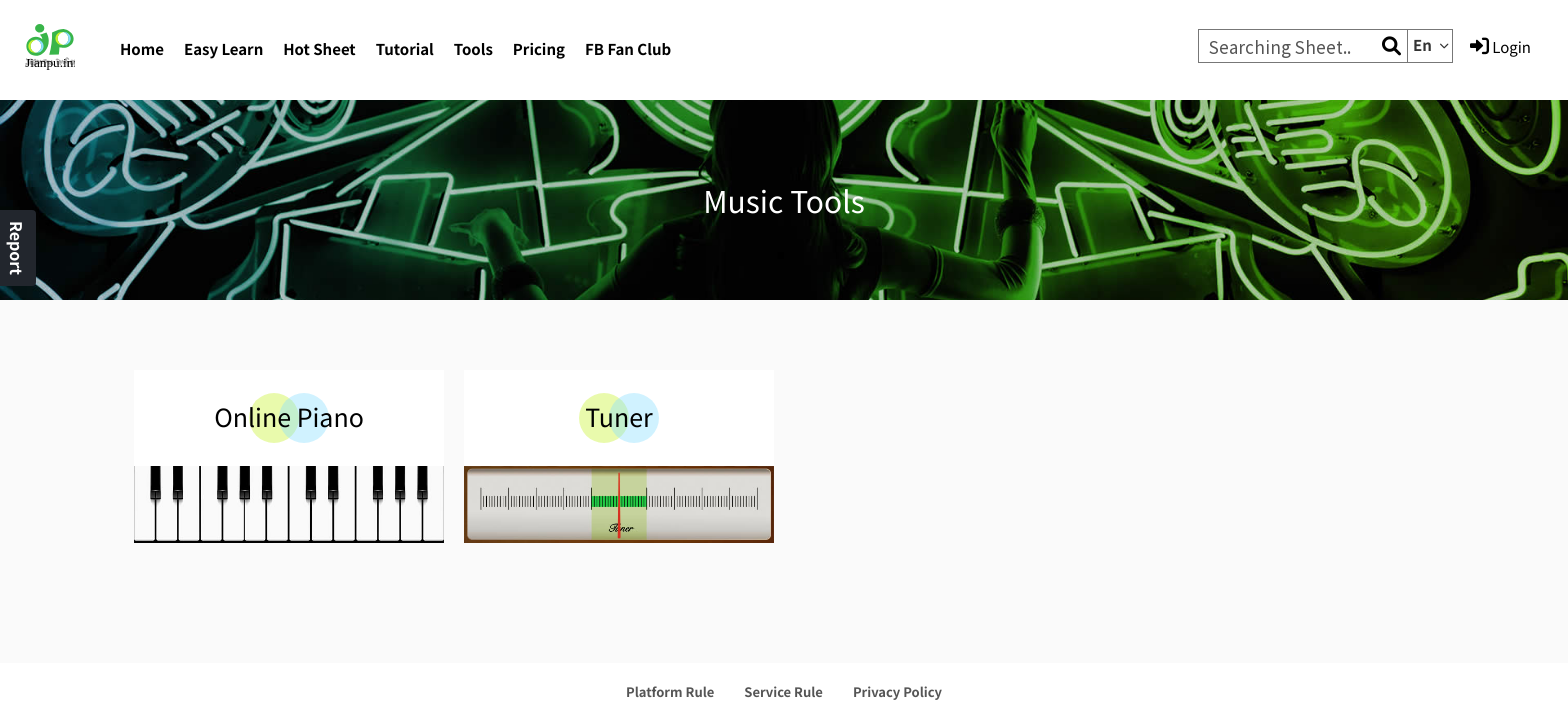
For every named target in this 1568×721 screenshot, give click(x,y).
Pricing (539, 49)
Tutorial (405, 49)
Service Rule (783, 691)
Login (1500, 47)
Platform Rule (670, 691)
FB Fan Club (628, 49)
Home (142, 49)
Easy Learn (223, 49)
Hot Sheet (319, 49)
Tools (473, 49)
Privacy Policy (897, 691)
